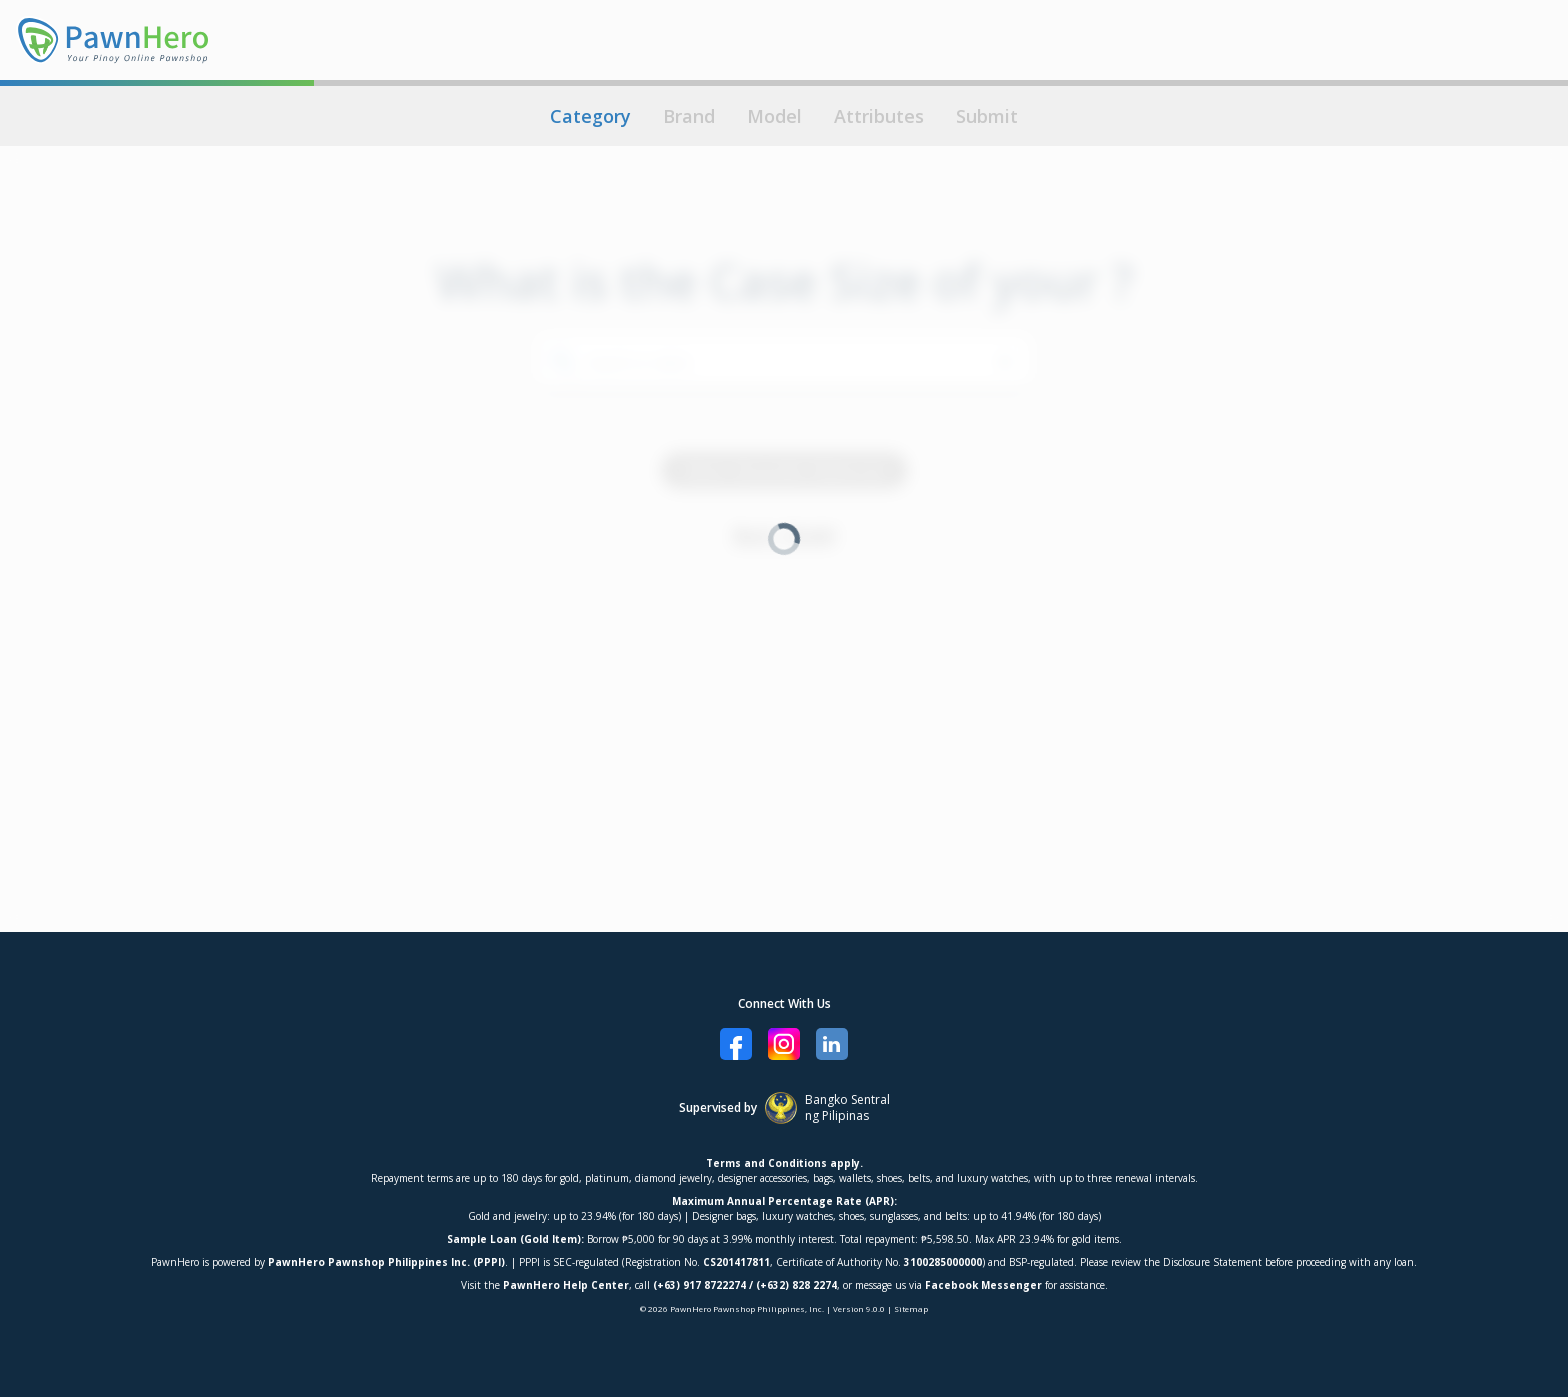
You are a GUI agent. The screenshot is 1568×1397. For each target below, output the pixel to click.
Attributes (879, 116)
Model (774, 116)
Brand (689, 116)
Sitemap (911, 1308)
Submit (987, 116)
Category (590, 116)
